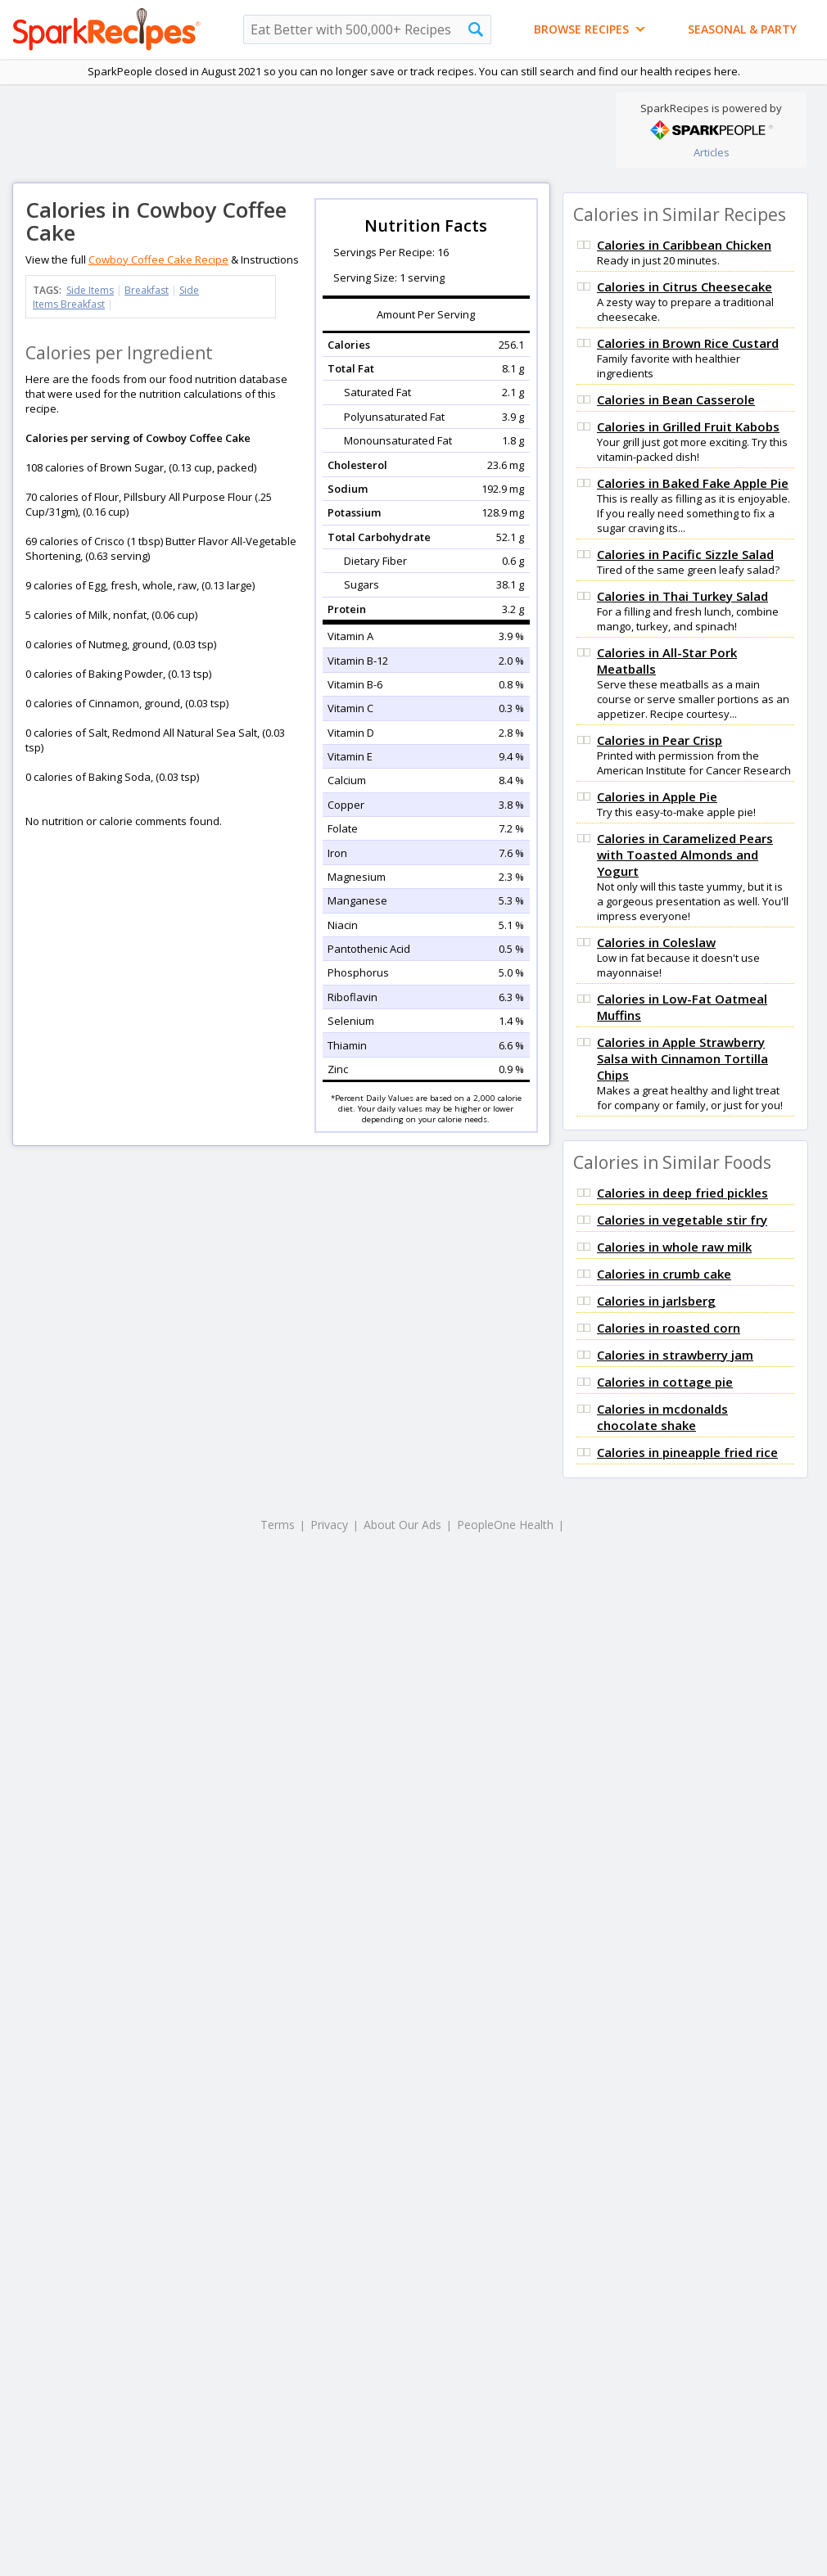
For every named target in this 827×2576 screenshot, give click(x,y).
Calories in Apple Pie (657, 796)
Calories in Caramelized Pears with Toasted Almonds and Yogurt (685, 854)
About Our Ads (402, 1524)
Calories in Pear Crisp (659, 740)
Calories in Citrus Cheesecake (684, 286)
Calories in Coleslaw (656, 942)
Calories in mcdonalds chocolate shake (662, 1417)
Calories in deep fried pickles (682, 1192)
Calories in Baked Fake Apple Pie (693, 483)
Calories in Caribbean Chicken (684, 245)
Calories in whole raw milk (674, 1246)
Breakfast (146, 290)
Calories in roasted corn (668, 1328)
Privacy (329, 1524)
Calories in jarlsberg (656, 1301)
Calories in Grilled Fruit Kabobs (688, 426)
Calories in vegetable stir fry (682, 1219)
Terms (277, 1524)
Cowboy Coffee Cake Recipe (158, 259)
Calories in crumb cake (664, 1273)
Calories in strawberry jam (675, 1355)
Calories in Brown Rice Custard (688, 343)
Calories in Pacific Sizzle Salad (685, 554)
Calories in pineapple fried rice (687, 1452)
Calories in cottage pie (665, 1382)
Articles (712, 152)
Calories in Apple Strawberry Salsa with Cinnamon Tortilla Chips (682, 1058)
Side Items (90, 290)
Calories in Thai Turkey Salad (682, 596)
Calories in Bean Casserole (676, 399)
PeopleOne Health (505, 1524)
